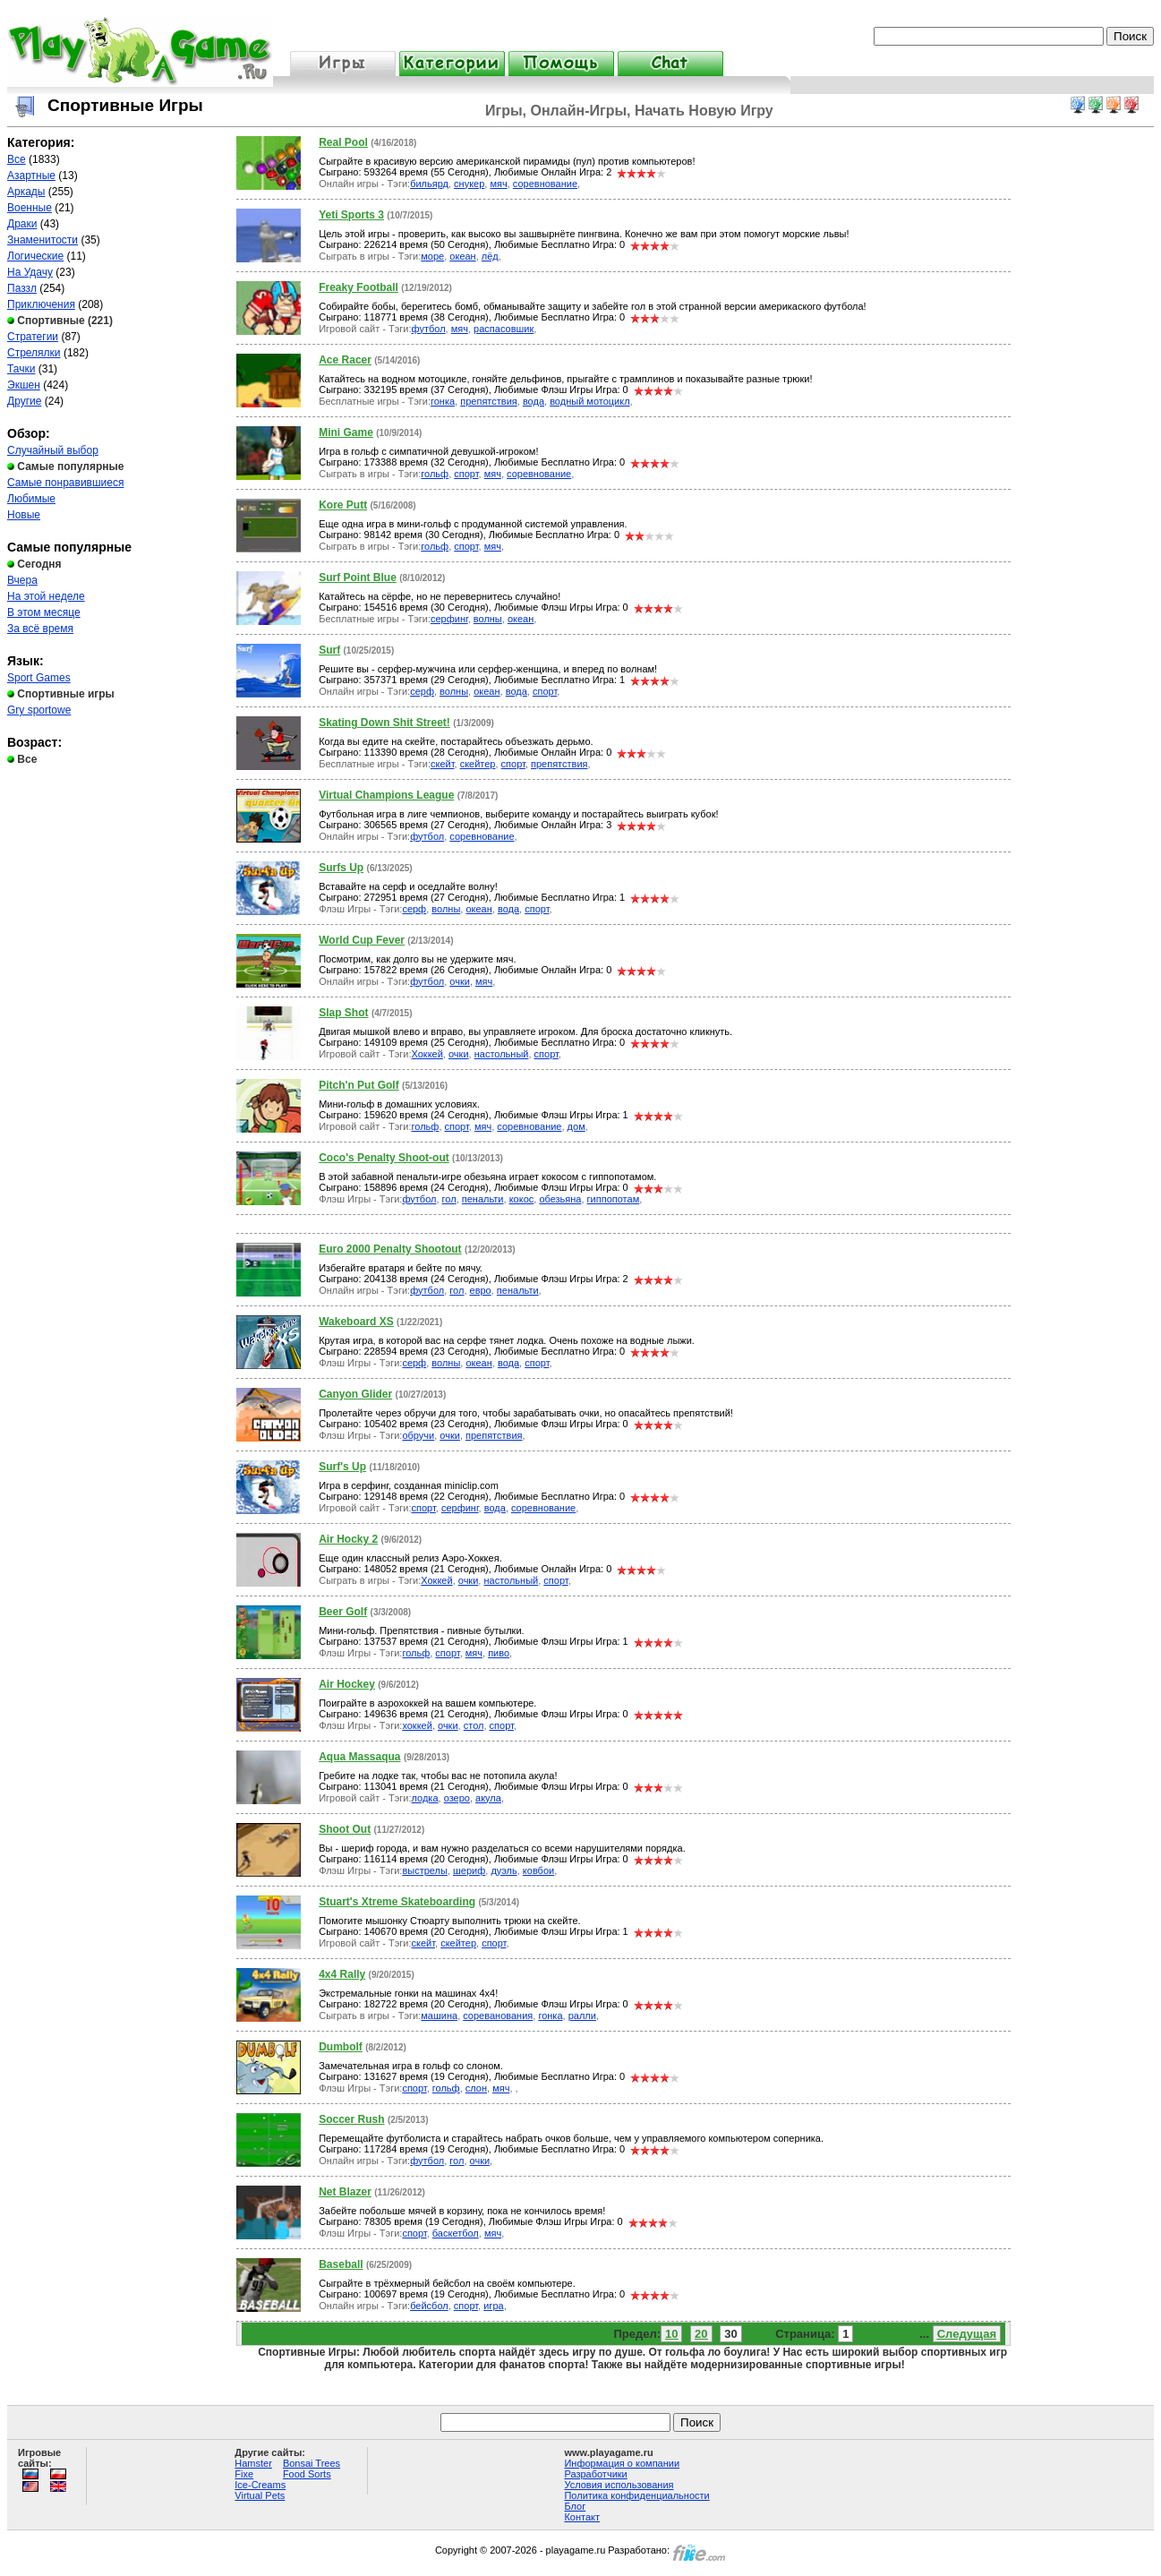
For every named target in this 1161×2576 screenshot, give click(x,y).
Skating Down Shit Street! (384, 722)
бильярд (429, 183)
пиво (498, 1652)
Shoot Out (345, 1829)
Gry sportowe (39, 710)
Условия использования (618, 2484)
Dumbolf (341, 2047)
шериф (469, 1870)
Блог (574, 2506)
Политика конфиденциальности (636, 2495)
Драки (22, 224)
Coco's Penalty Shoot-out (384, 1157)
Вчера (22, 580)
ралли (582, 2015)
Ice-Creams (260, 2484)
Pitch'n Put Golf (359, 1085)
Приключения (41, 304)
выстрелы (424, 1870)
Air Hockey (347, 1684)
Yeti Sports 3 (351, 215)
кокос (521, 1199)
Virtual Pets (260, 2495)
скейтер (478, 763)
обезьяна (560, 1199)
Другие (24, 401)
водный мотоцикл (589, 401)
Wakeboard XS (356, 1321)
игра (493, 2305)
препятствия (488, 401)
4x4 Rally (342, 1974)
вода (533, 401)
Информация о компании (621, 2463)
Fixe (244, 2474)
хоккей (417, 1725)
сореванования (498, 2015)
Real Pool (343, 142)
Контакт (582, 2517)
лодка (425, 1798)
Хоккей (427, 1053)
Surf (329, 650)
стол (474, 1725)
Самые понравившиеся (65, 482)
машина (439, 2015)
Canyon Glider (355, 1394)
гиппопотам (613, 1199)
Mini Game (346, 432)
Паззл (22, 288)
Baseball (341, 2264)
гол (449, 1199)
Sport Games (39, 678)
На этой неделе (46, 596)
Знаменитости (42, 240)
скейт (443, 763)
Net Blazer (345, 2192)
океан (462, 256)
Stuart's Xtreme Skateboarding (397, 1902)
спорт (466, 473)
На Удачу (30, 272)
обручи (418, 1435)
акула (488, 1798)
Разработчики (595, 2474)
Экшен (23, 385)
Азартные (31, 175)
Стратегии (32, 336)
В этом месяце (44, 612)
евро (480, 1290)
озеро (457, 1798)
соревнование (545, 183)
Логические (35, 256)
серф (422, 691)
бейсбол (429, 2305)
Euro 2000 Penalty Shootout (390, 1249)
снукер (469, 183)
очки (459, 981)
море (432, 256)
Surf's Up (342, 1466)
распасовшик (504, 328)
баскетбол (455, 2233)
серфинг (449, 618)
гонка (443, 401)
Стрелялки (34, 353)
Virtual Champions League (386, 795)
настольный (501, 1053)
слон (476, 2088)
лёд (490, 256)
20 (701, 2334)
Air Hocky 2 (348, 1539)
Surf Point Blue (358, 577)
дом (576, 1126)
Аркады (26, 191)
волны (488, 618)
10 (671, 2334)
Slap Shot (343, 1012)
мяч (498, 183)
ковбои (538, 1870)
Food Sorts (307, 2474)
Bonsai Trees (311, 2463)
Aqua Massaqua (359, 1756)
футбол (429, 328)
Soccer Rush (351, 2119)
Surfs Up (341, 867)
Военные (29, 207)
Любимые (31, 498)
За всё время (40, 628)
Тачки (21, 369)
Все (16, 159)
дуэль (503, 1870)
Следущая (966, 2334)
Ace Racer (345, 360)
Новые (23, 515)
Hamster (253, 2463)
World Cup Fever (362, 940)
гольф (434, 473)
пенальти (483, 1199)
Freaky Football (358, 287)
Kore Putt (343, 505)
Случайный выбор (52, 450)
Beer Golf (343, 1611)
